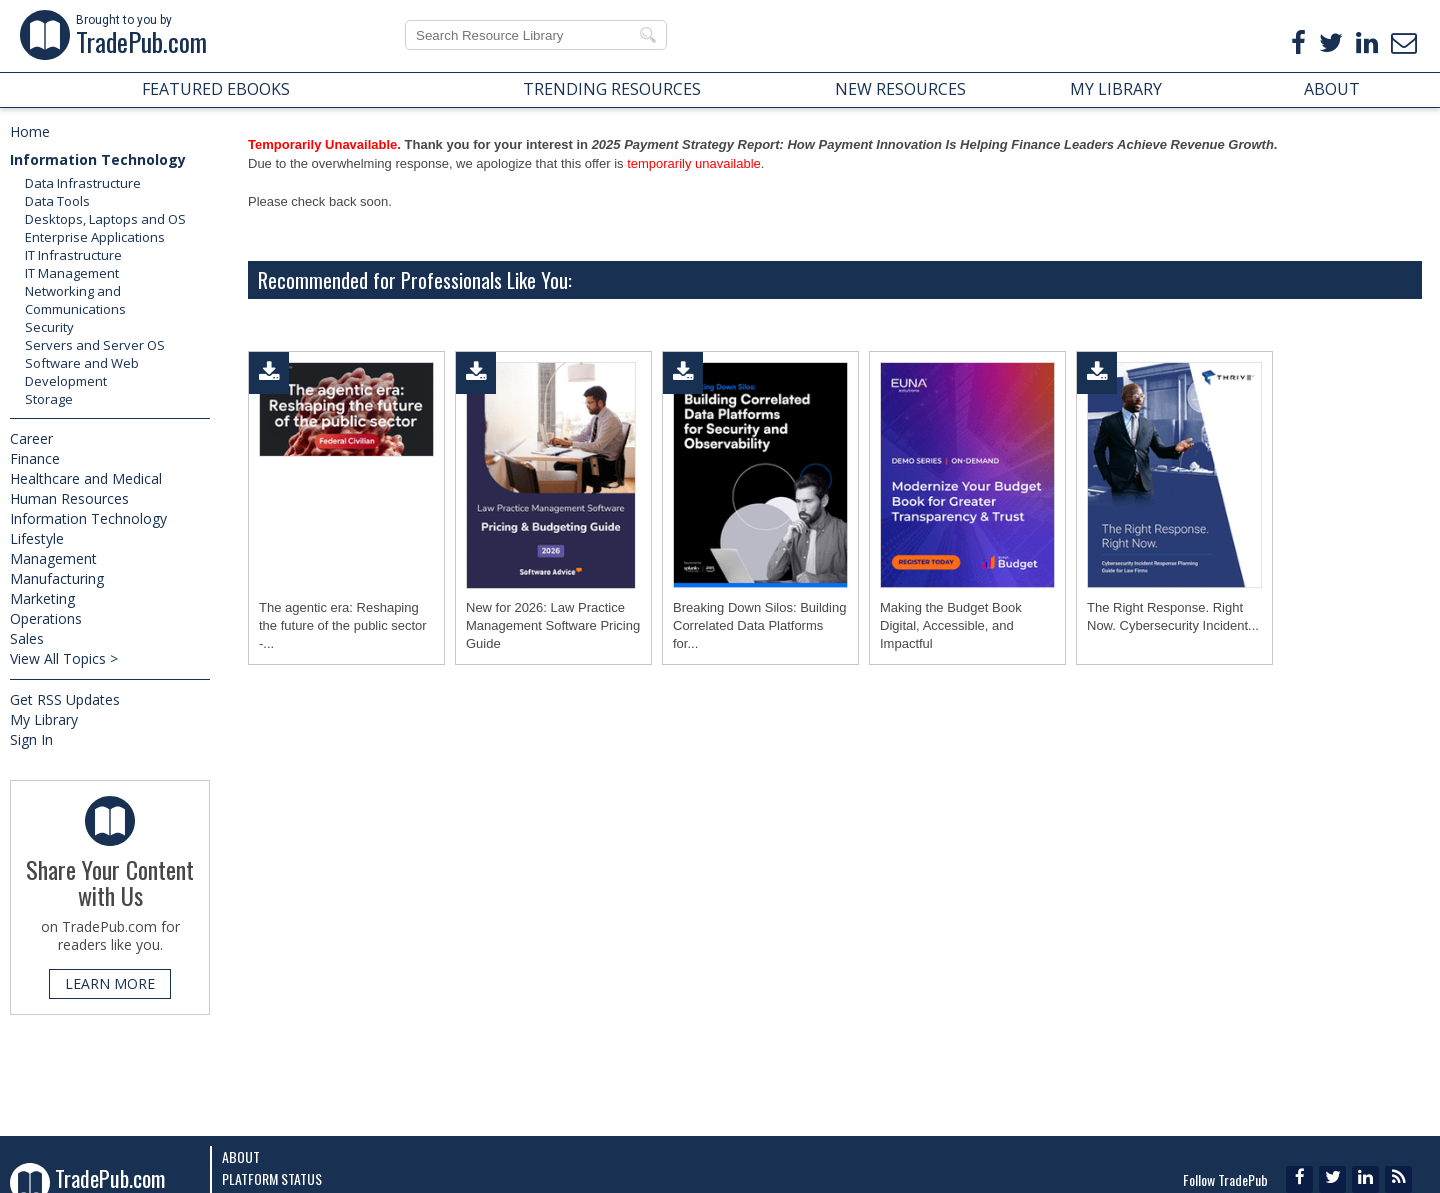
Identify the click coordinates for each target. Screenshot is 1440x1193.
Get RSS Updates (65, 699)
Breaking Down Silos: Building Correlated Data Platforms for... (759, 625)
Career (31, 438)
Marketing (42, 598)
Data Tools (57, 201)
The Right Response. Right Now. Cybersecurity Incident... (1173, 616)
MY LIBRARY (1116, 89)
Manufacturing (57, 578)
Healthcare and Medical (86, 478)
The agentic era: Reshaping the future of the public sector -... (343, 625)
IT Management (72, 273)
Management (53, 558)
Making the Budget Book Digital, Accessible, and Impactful (951, 625)
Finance (35, 458)
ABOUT (1332, 89)
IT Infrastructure (73, 255)
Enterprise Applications (95, 237)
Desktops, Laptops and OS (105, 219)
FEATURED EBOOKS (216, 89)
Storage (49, 399)
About (241, 1156)
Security (49, 327)
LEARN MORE (110, 983)
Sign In (31, 739)
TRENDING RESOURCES (612, 89)
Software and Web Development (82, 372)
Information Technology (98, 159)
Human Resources (69, 498)
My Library (44, 719)
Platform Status (272, 1178)
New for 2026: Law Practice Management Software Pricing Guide (553, 625)
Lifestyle (37, 538)
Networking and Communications (75, 300)
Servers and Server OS (95, 345)
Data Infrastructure (83, 183)
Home (30, 131)
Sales (27, 638)
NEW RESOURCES (900, 89)
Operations (46, 618)
